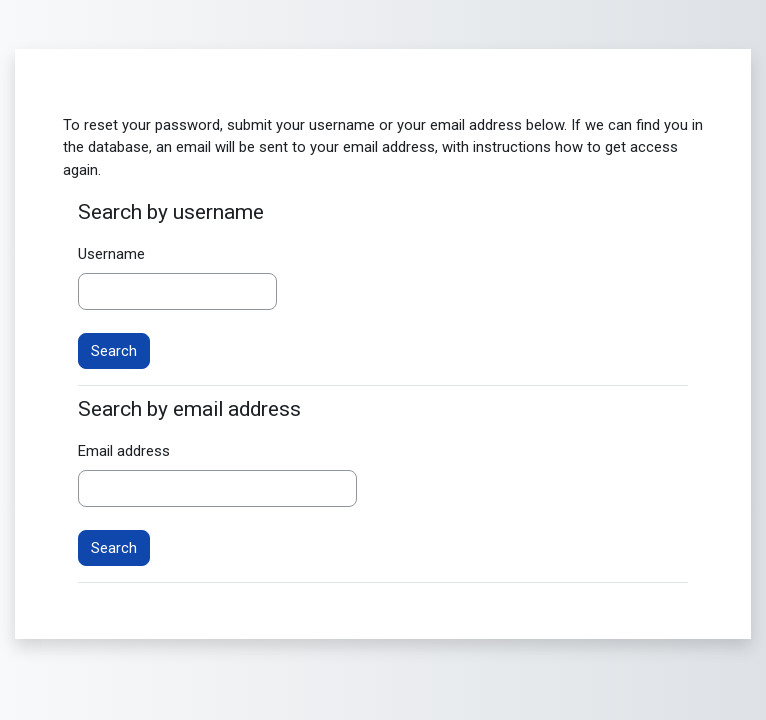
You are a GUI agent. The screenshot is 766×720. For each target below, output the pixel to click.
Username (111, 254)
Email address (124, 451)
